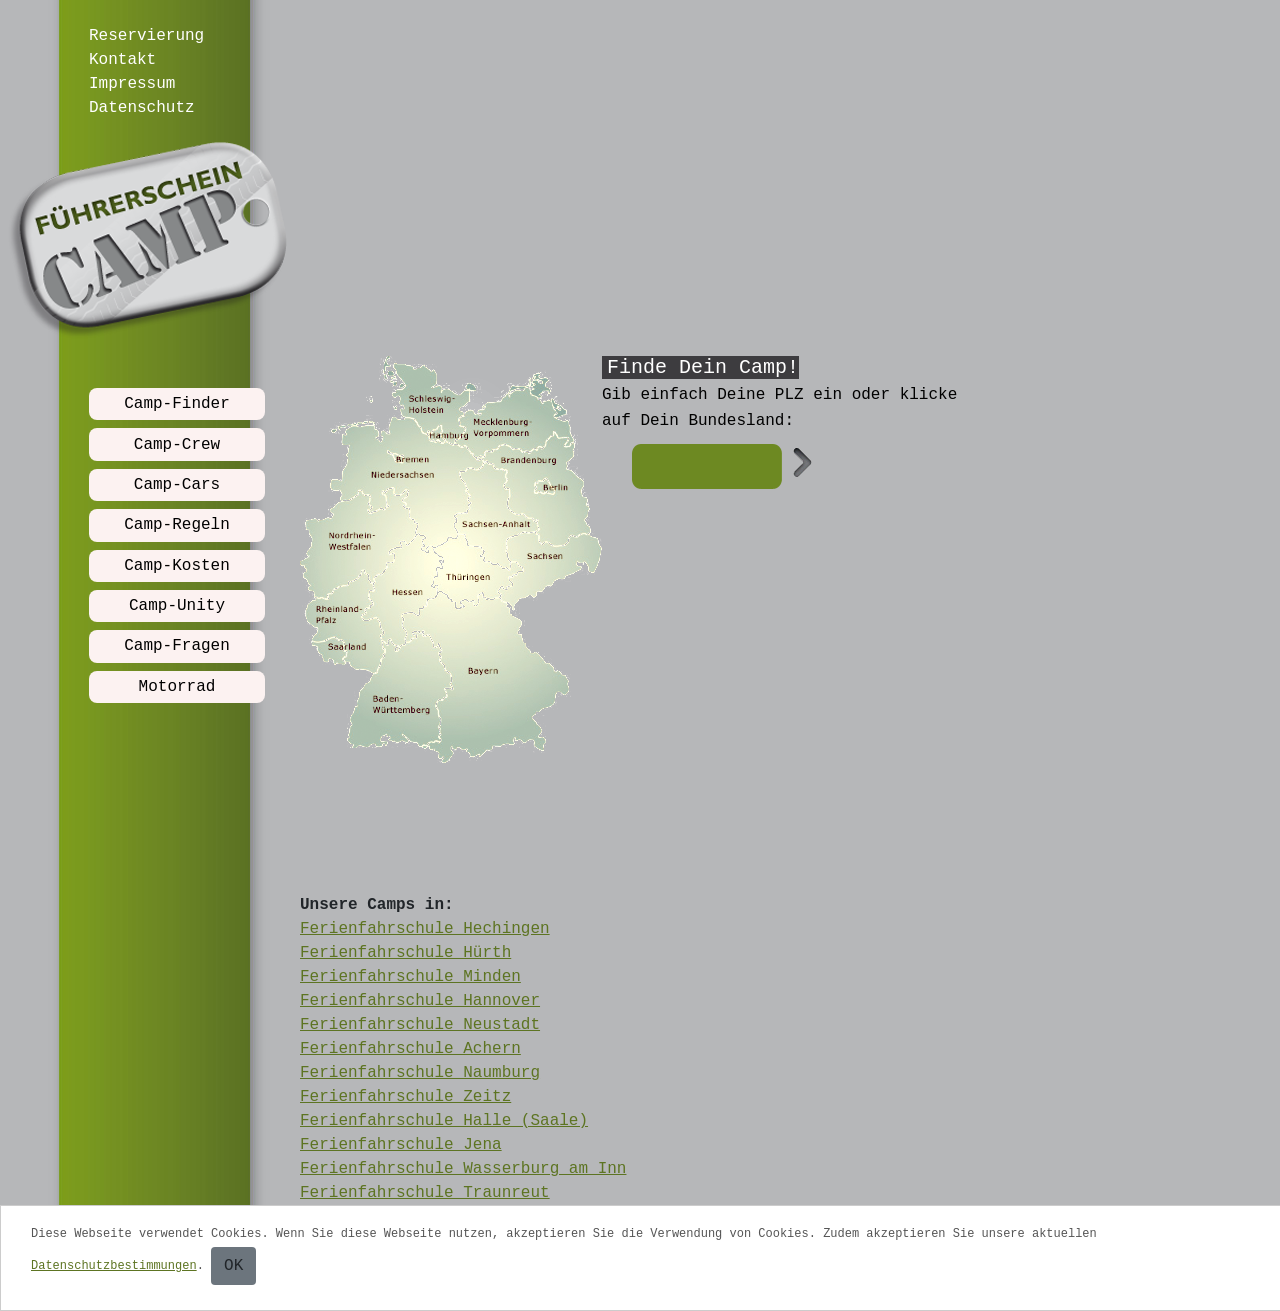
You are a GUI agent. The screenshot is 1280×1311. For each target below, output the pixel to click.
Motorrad (177, 687)
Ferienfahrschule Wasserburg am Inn (463, 1169)
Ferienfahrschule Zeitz (405, 1097)
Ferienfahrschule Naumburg (420, 1073)
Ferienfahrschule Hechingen (425, 929)
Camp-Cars (177, 485)
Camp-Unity (177, 606)
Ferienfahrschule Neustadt (420, 1025)
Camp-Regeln (177, 525)
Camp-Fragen (177, 646)
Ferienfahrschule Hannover (420, 1001)
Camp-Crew (177, 445)
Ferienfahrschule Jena (401, 1145)
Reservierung (146, 36)
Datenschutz (142, 108)
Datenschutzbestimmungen (114, 1266)
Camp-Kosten (177, 566)
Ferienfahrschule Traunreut (425, 1193)
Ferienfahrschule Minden (410, 977)
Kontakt (122, 60)
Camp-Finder (177, 404)
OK (233, 1266)
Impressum (132, 84)
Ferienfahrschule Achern (410, 1049)
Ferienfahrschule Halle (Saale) (444, 1121)
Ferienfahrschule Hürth (405, 953)
